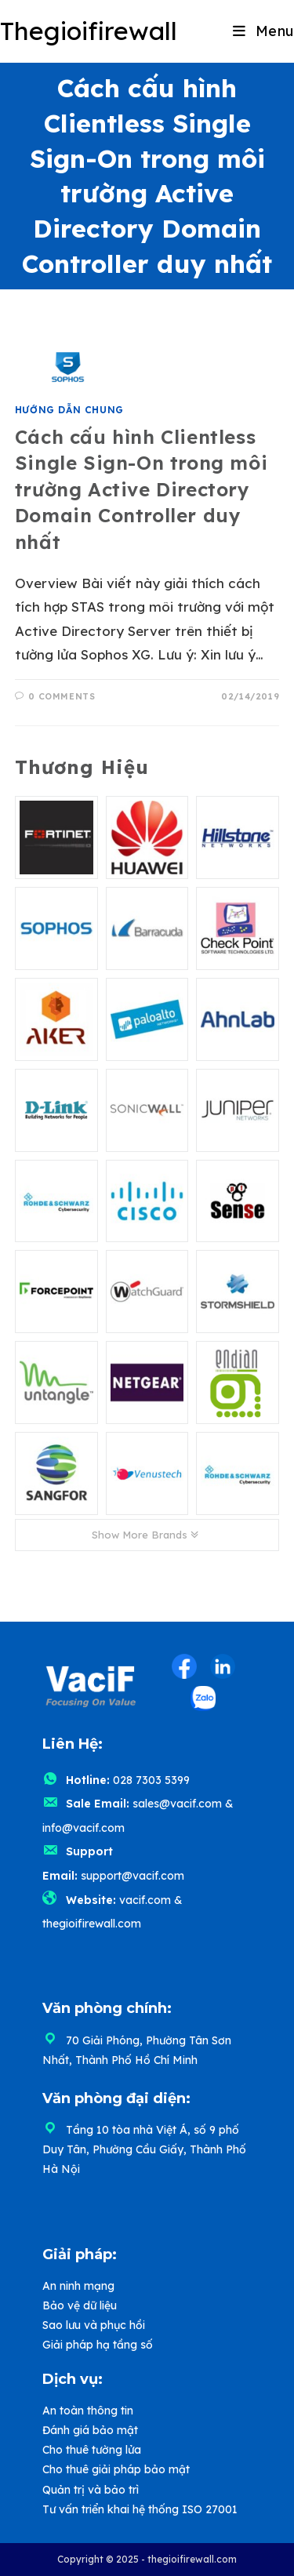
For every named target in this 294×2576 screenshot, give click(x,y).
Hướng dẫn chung (69, 410)
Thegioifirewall (88, 30)
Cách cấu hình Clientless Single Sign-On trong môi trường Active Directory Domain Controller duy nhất (141, 489)
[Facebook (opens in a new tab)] (184, 1666)
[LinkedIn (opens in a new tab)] (222, 1666)
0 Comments (61, 696)
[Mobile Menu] (263, 31)
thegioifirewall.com (91, 1924)
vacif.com (145, 1900)
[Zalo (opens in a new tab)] (203, 1698)
